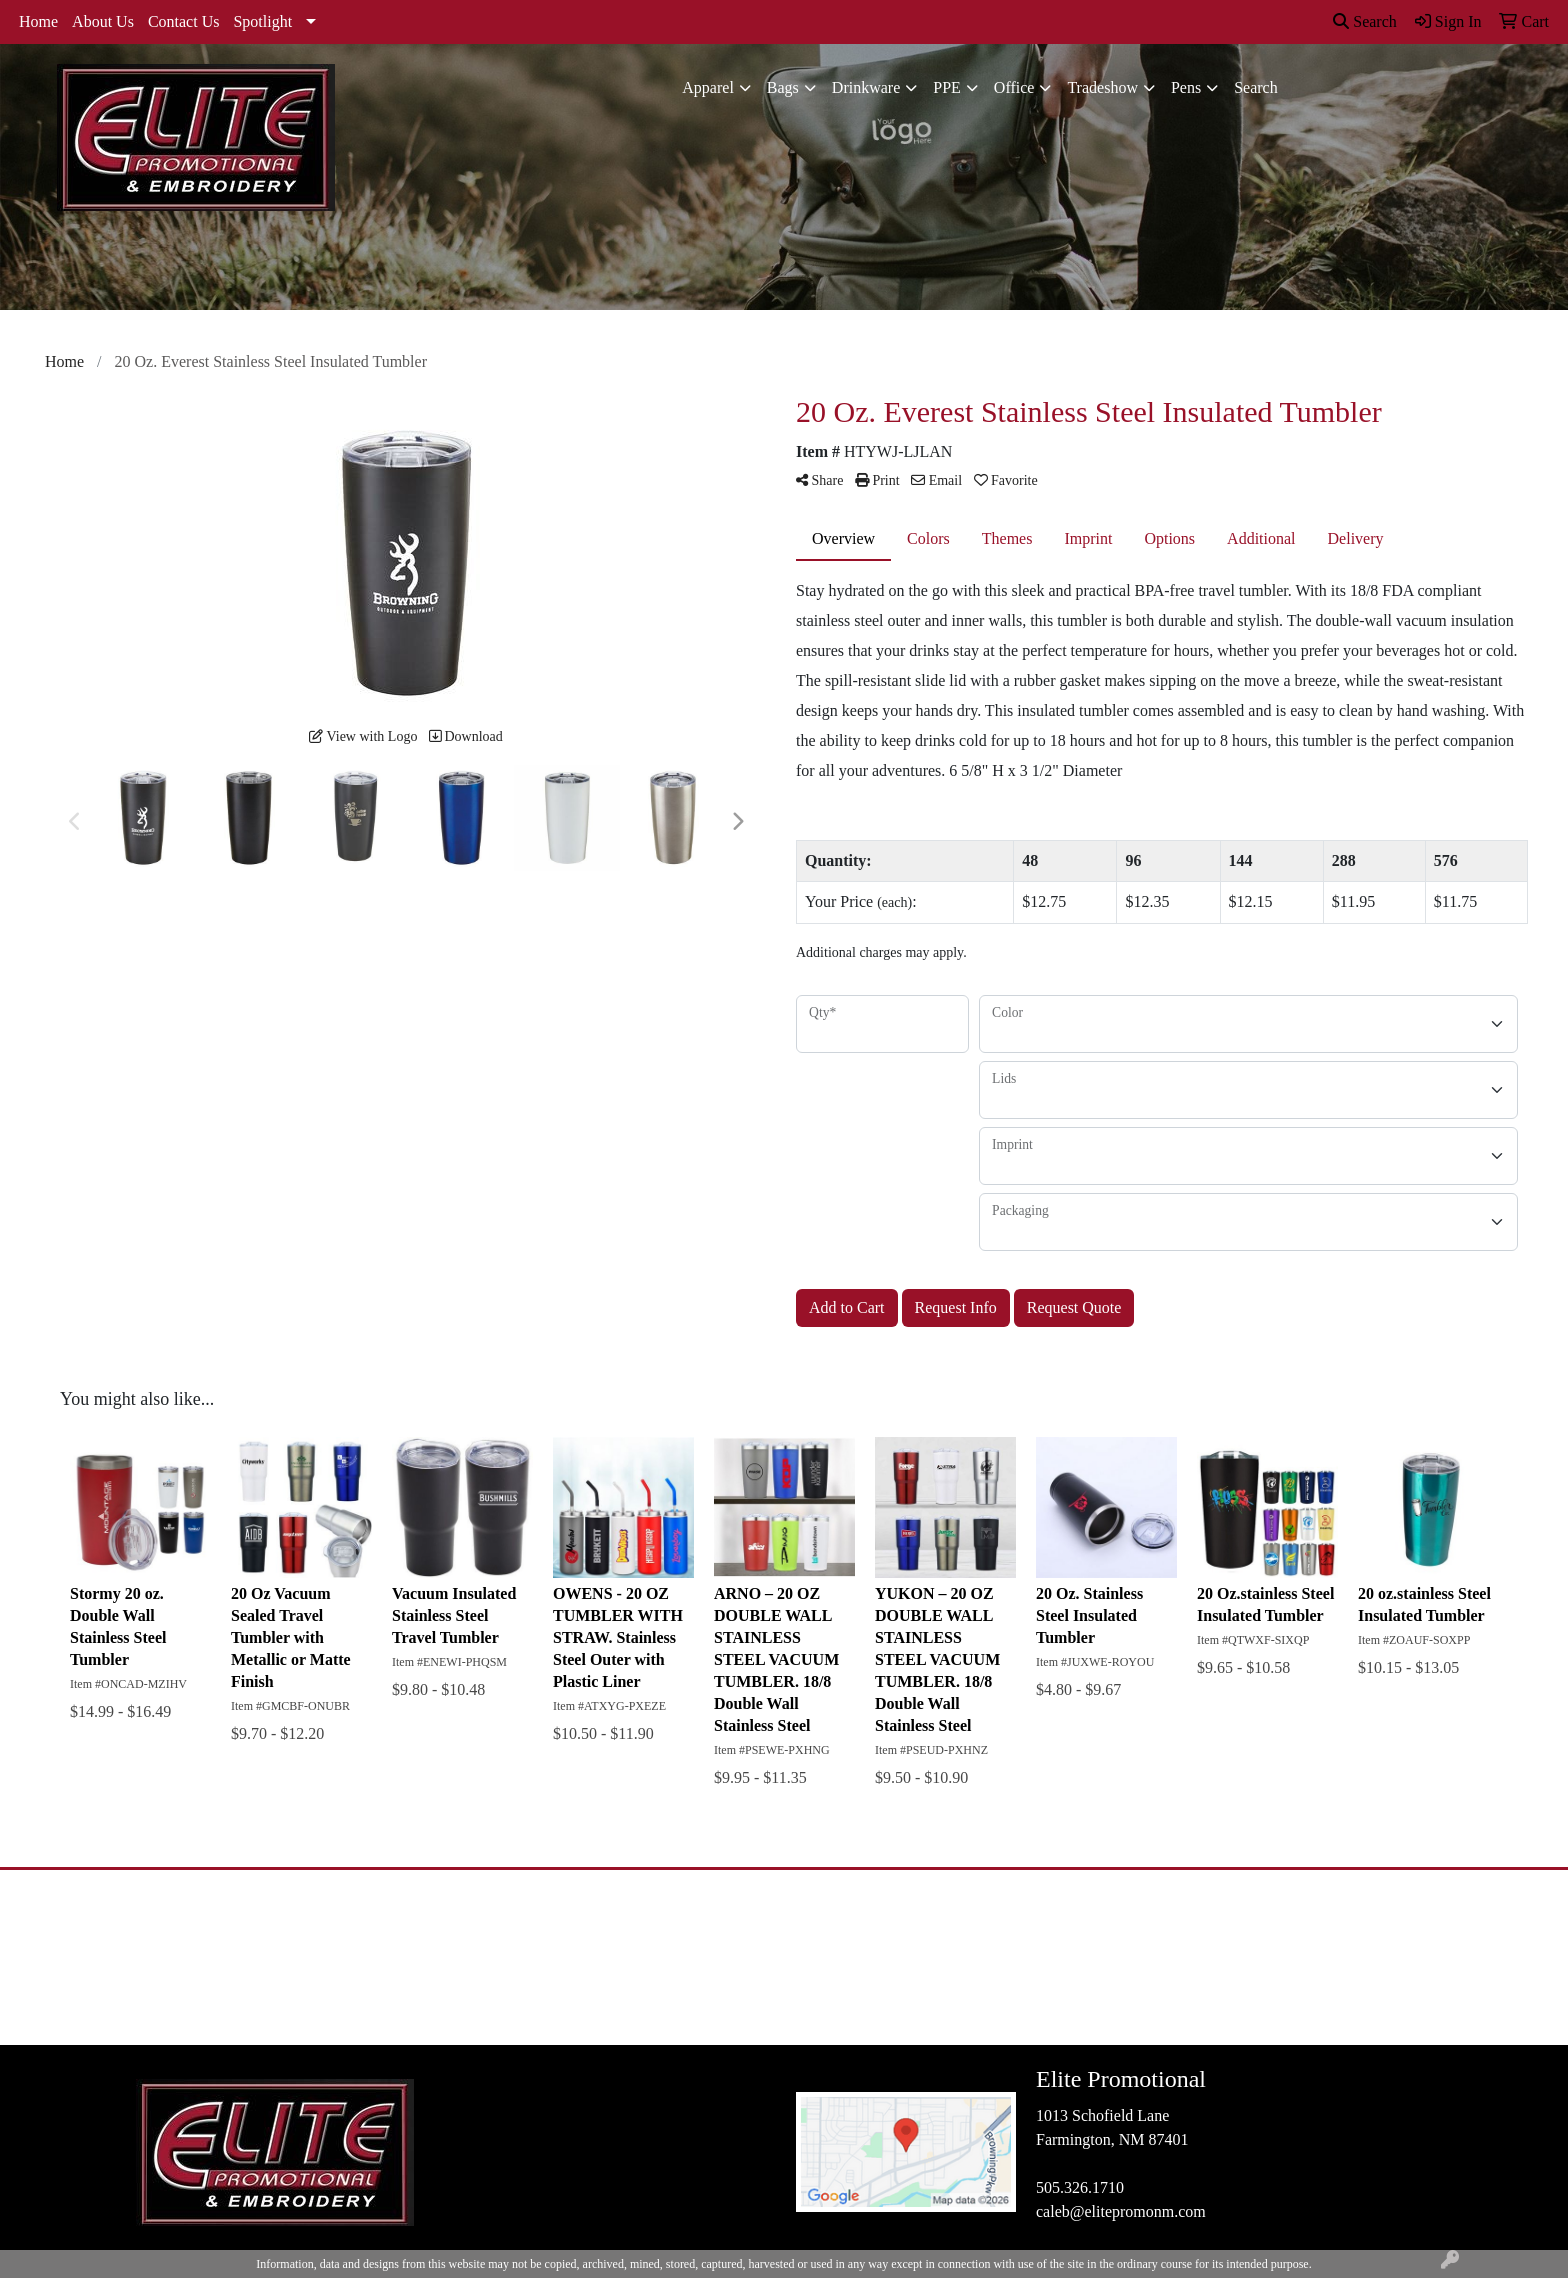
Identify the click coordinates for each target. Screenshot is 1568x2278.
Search (1365, 21)
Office (1014, 87)
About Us (103, 21)
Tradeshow (1102, 87)
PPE (947, 87)
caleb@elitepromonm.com (1121, 2211)
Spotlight (262, 21)
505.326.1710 (1080, 2187)
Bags (783, 87)
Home (38, 21)
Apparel (708, 87)
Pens (1186, 87)
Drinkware (866, 87)
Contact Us (184, 21)
